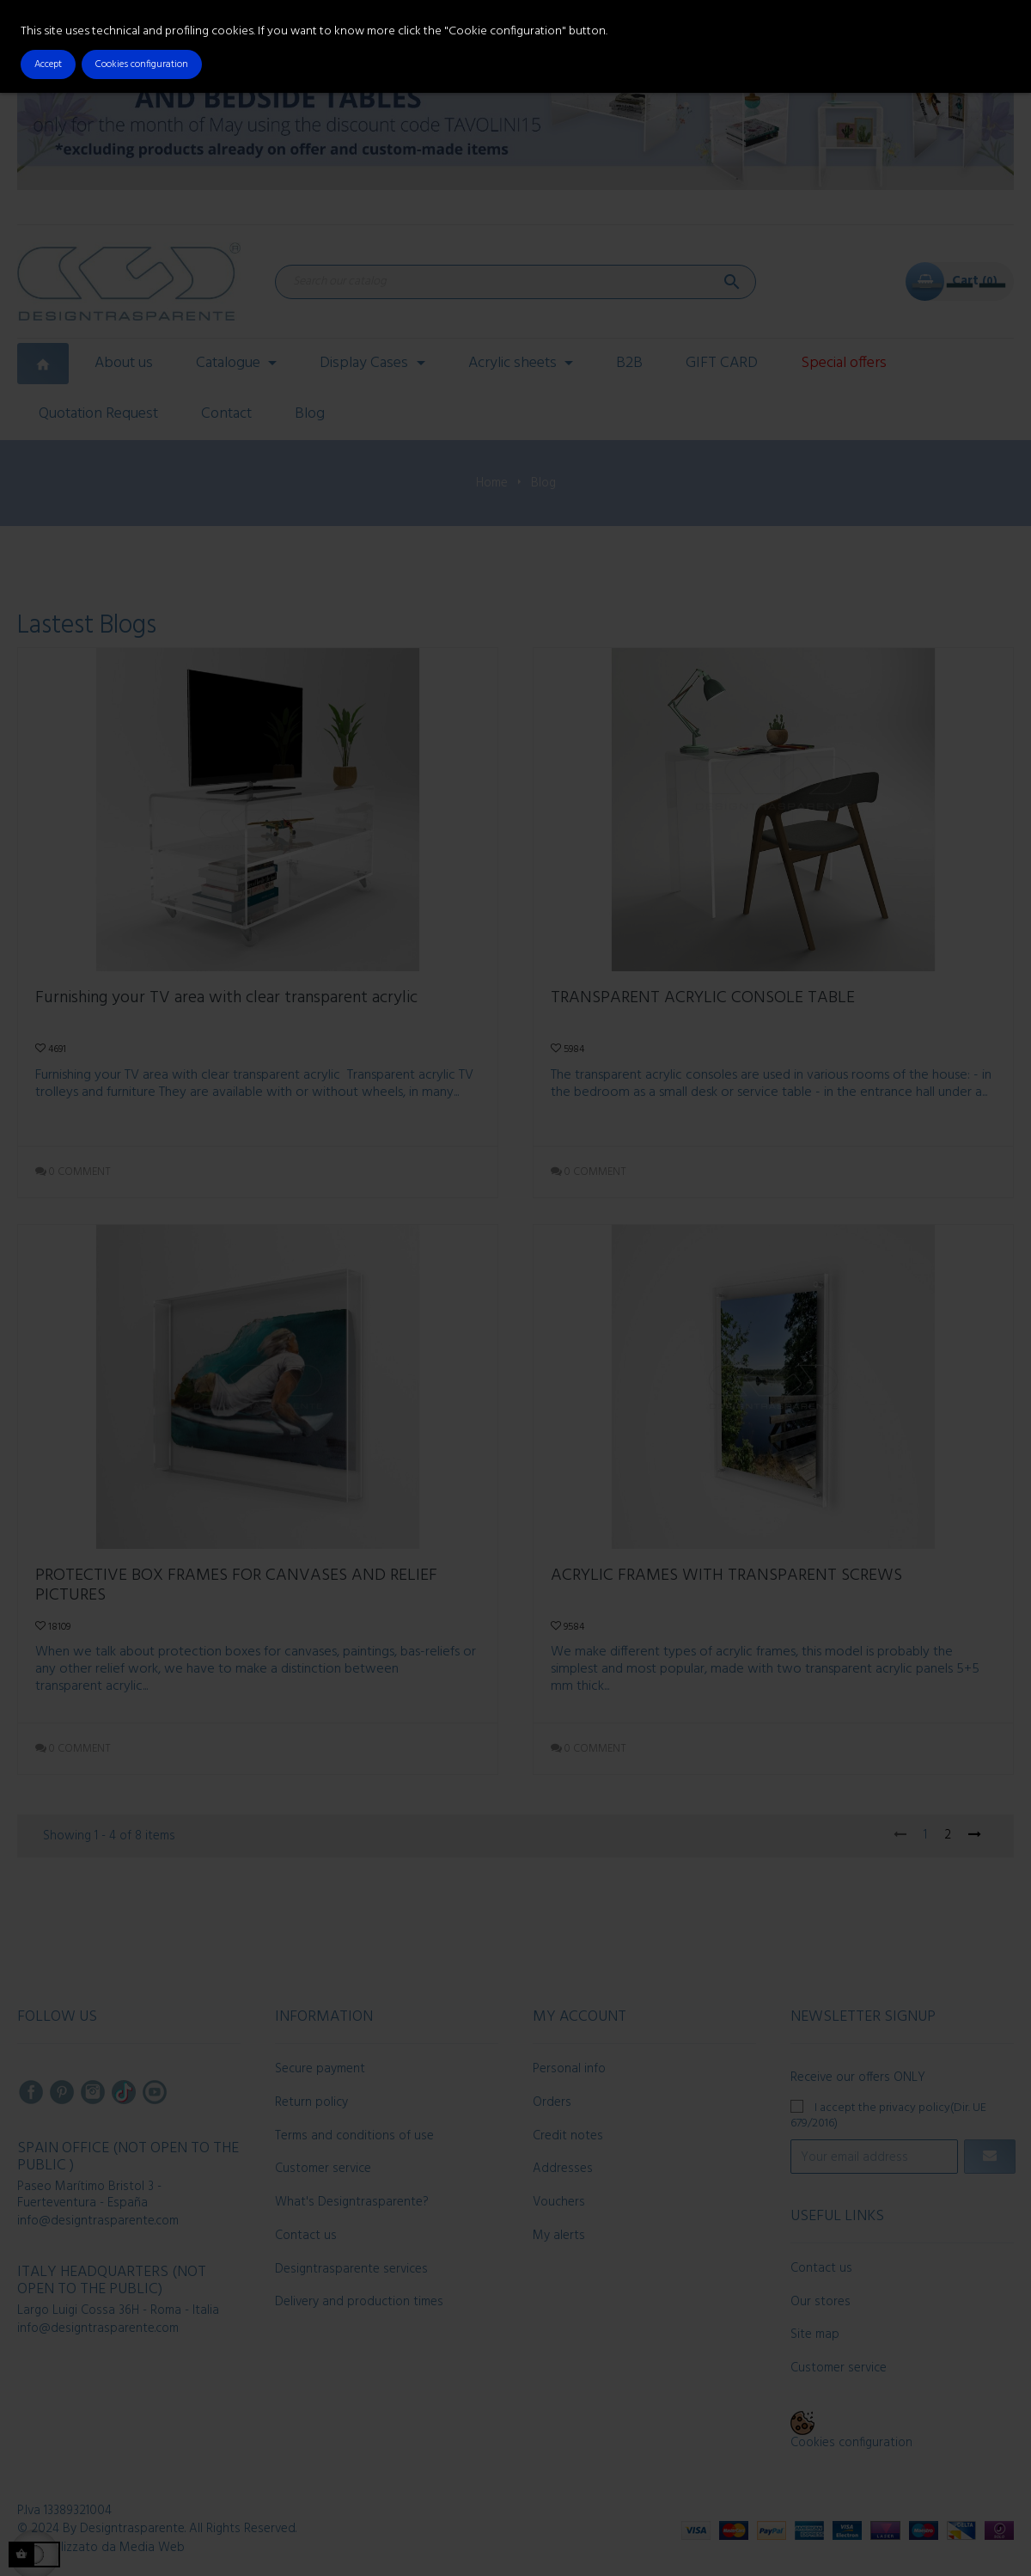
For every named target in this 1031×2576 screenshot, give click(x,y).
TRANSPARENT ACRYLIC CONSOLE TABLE (703, 1000)
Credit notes (568, 2136)
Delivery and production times (359, 2301)
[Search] (515, 282)
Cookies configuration (851, 2442)
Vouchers (559, 2202)
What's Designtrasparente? (352, 2202)
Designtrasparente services (351, 2269)
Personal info (569, 2069)
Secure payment (320, 2069)
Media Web (152, 2547)
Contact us (306, 2235)
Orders (552, 2102)
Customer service (323, 2168)
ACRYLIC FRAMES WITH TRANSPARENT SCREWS (726, 1577)
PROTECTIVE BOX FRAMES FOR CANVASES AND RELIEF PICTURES (236, 1586)
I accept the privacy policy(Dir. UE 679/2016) (888, 2115)
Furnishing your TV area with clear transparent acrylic (226, 1000)
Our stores (820, 2301)
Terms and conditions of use (354, 2136)
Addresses (563, 2168)
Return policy (311, 2102)
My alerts (559, 2235)
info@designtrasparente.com (98, 2221)
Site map (814, 2334)
